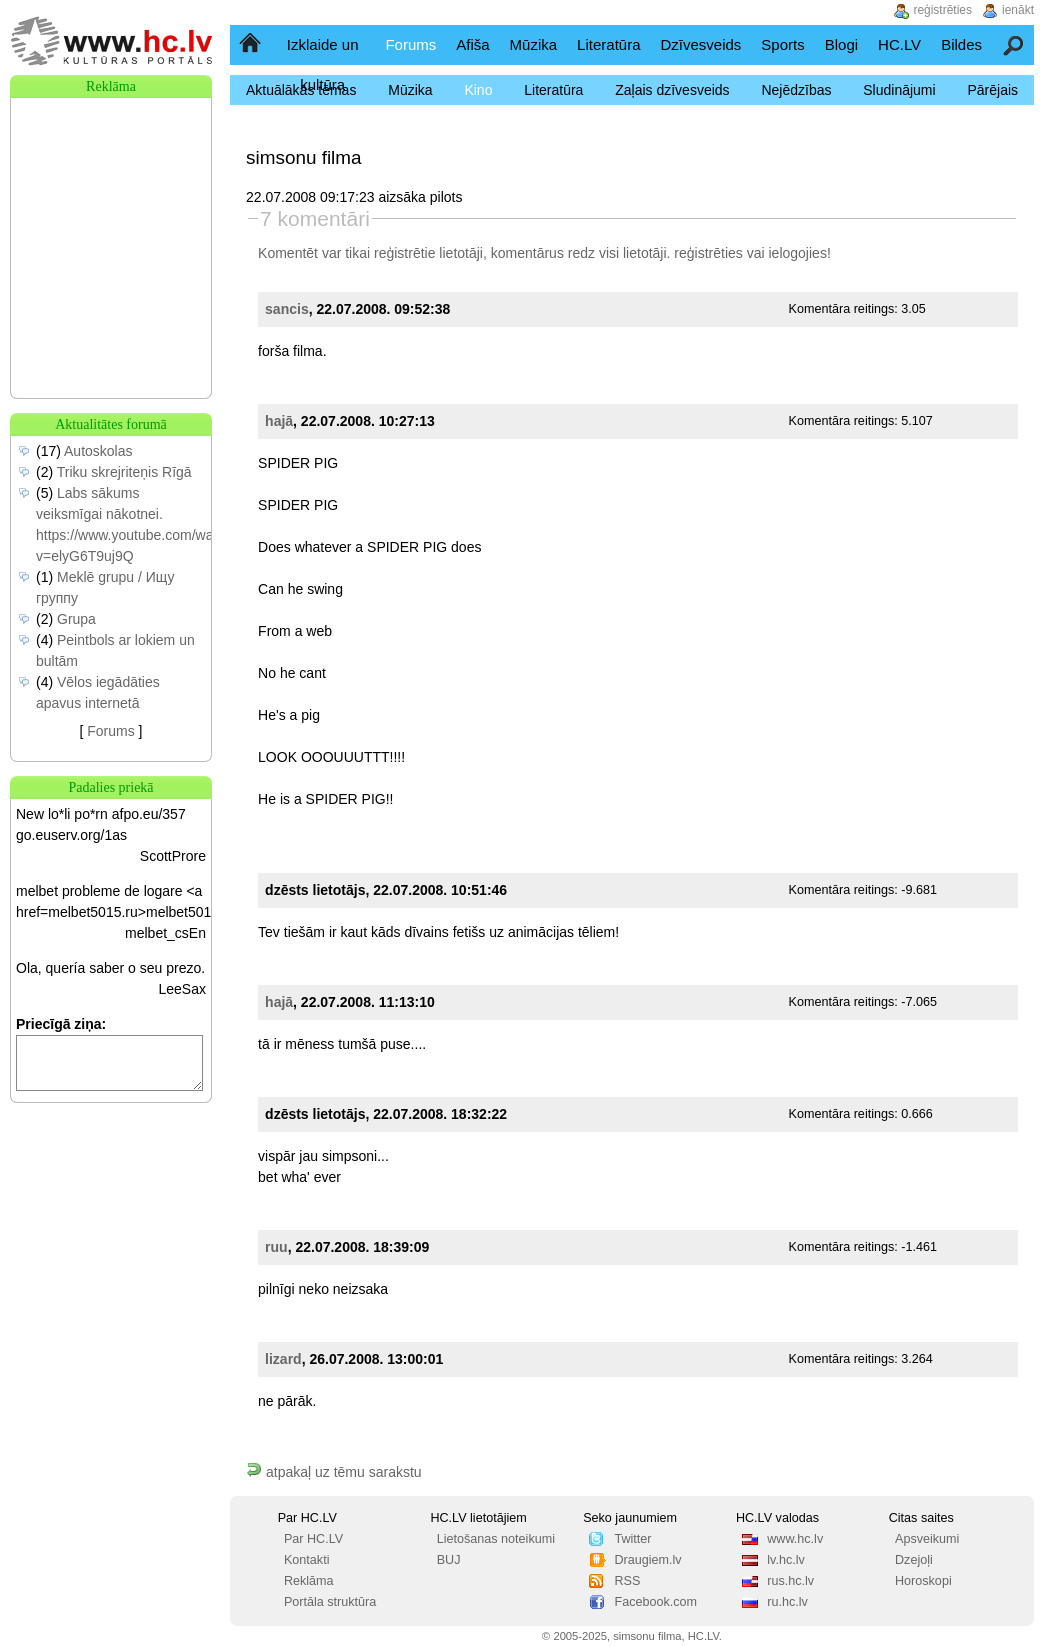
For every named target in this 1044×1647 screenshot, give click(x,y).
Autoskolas (98, 451)
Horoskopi (923, 1581)
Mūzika (534, 44)
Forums (410, 44)
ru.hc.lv (787, 1602)
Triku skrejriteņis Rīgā (124, 472)
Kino (478, 90)
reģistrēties (708, 253)
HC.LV (899, 44)
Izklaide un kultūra (323, 64)
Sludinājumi (899, 90)
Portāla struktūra (330, 1602)
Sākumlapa (251, 44)
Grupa (76, 619)
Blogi (841, 44)
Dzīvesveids (700, 44)
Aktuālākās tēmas (301, 90)
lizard (283, 1359)
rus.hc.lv (790, 1581)
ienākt (1018, 10)
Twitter (632, 1539)
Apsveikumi (927, 1539)
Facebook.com (655, 1602)
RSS (627, 1581)
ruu (276, 1247)
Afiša (472, 44)
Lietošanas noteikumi (496, 1539)
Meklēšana (1014, 44)
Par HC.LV (313, 1539)
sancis (287, 309)
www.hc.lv (795, 1539)
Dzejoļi (914, 1560)
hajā (279, 421)
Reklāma (309, 1581)
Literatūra (608, 44)
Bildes (961, 44)
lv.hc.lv (786, 1560)
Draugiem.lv (647, 1560)
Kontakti (307, 1560)
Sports (782, 44)
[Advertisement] (111, 198)
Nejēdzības (796, 90)
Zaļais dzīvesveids (672, 90)
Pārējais (992, 90)
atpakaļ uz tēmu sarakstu (334, 1472)
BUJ (449, 1560)
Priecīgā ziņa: (61, 1024)
